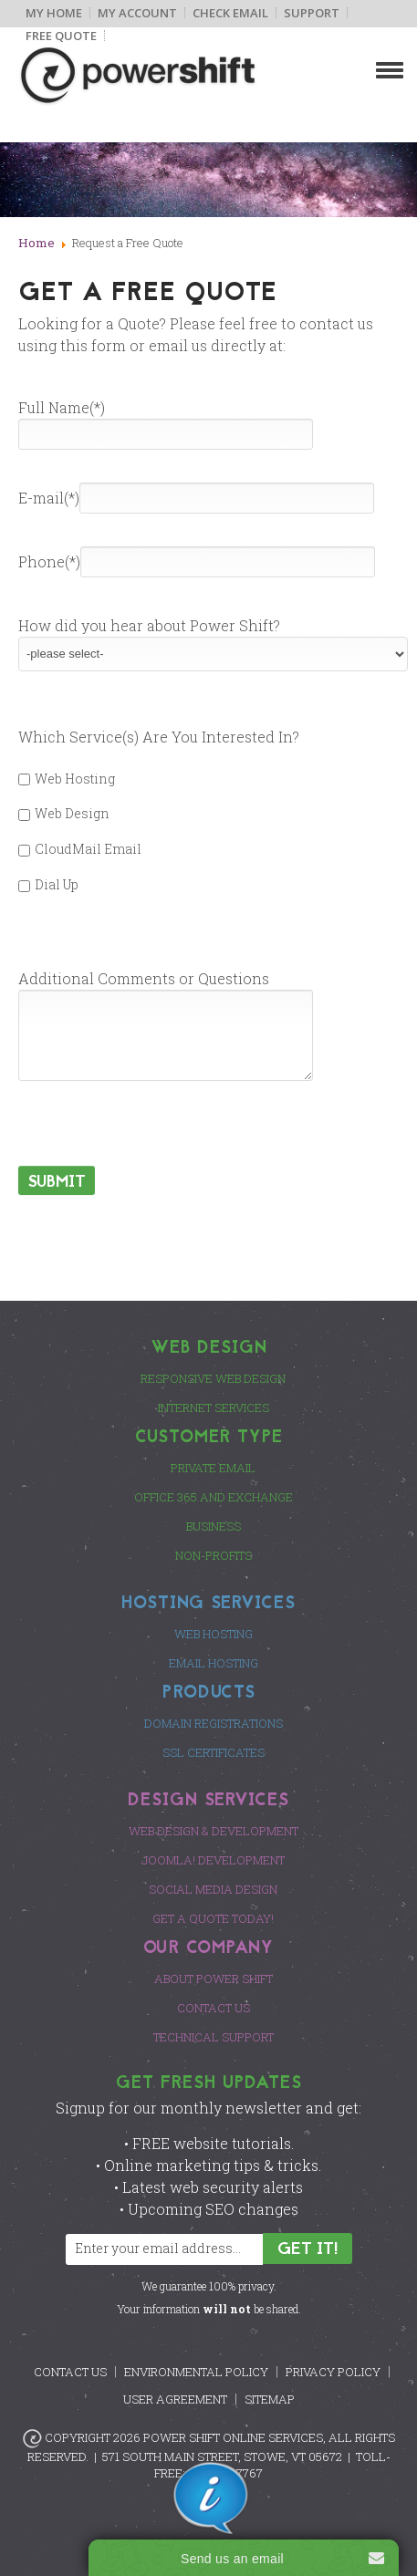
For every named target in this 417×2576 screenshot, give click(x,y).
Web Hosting (66, 778)
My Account (137, 12)
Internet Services (213, 1407)
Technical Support (213, 2037)
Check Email (230, 12)
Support (311, 12)
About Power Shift (213, 1978)
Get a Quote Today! (213, 1918)
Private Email (213, 1467)
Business (213, 1526)
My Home (54, 12)
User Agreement (175, 2399)
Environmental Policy (196, 2371)
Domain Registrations (213, 1723)
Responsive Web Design (213, 1378)
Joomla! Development (213, 1860)
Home (36, 242)
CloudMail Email (79, 848)
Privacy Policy (333, 2371)
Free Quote (61, 35)
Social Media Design (213, 1889)
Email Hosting (213, 1663)
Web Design (63, 813)
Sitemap (270, 2399)
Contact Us (213, 2008)
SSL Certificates (213, 1752)
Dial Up (48, 884)
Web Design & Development (213, 1831)
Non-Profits (213, 1555)
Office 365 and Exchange (213, 1497)
